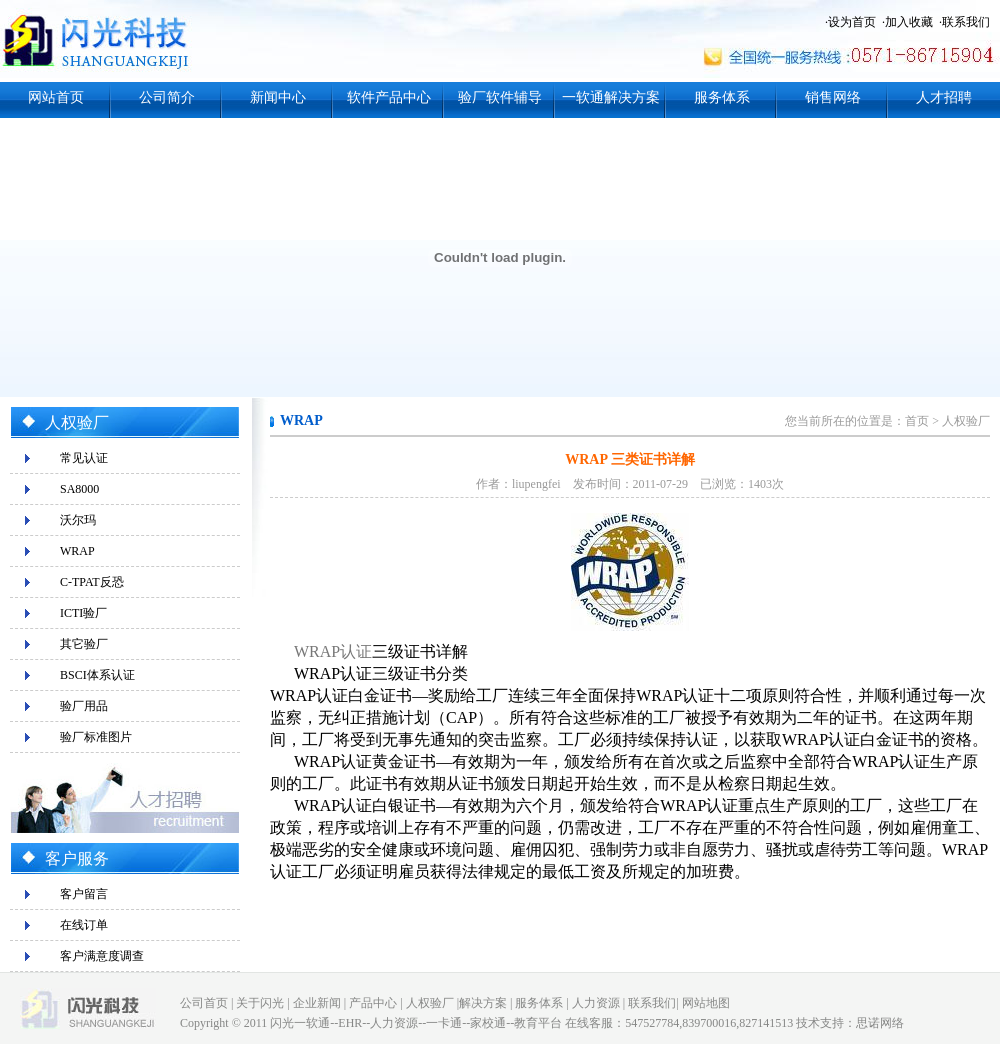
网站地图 (706, 1003)
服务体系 (722, 97)
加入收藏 (909, 22)
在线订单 (84, 925)
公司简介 (167, 97)
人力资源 (596, 1003)
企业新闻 (317, 1003)
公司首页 (204, 1003)
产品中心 (373, 1003)
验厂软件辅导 (500, 97)
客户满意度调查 (102, 956)
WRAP (77, 551)
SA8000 (79, 489)
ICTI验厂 (83, 613)
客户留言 (84, 894)
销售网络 (833, 97)
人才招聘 (944, 97)
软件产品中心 (389, 97)
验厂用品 (84, 706)
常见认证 (84, 458)
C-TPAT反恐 (92, 582)
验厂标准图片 (96, 737)
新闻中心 (278, 97)
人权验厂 (966, 421)
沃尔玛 (78, 520)
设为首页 (852, 22)
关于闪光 (260, 1003)
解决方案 (483, 1003)
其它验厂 (84, 644)
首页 (917, 421)
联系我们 (966, 22)
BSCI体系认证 (97, 675)
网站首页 (56, 97)
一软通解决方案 (611, 97)
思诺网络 (880, 1023)
